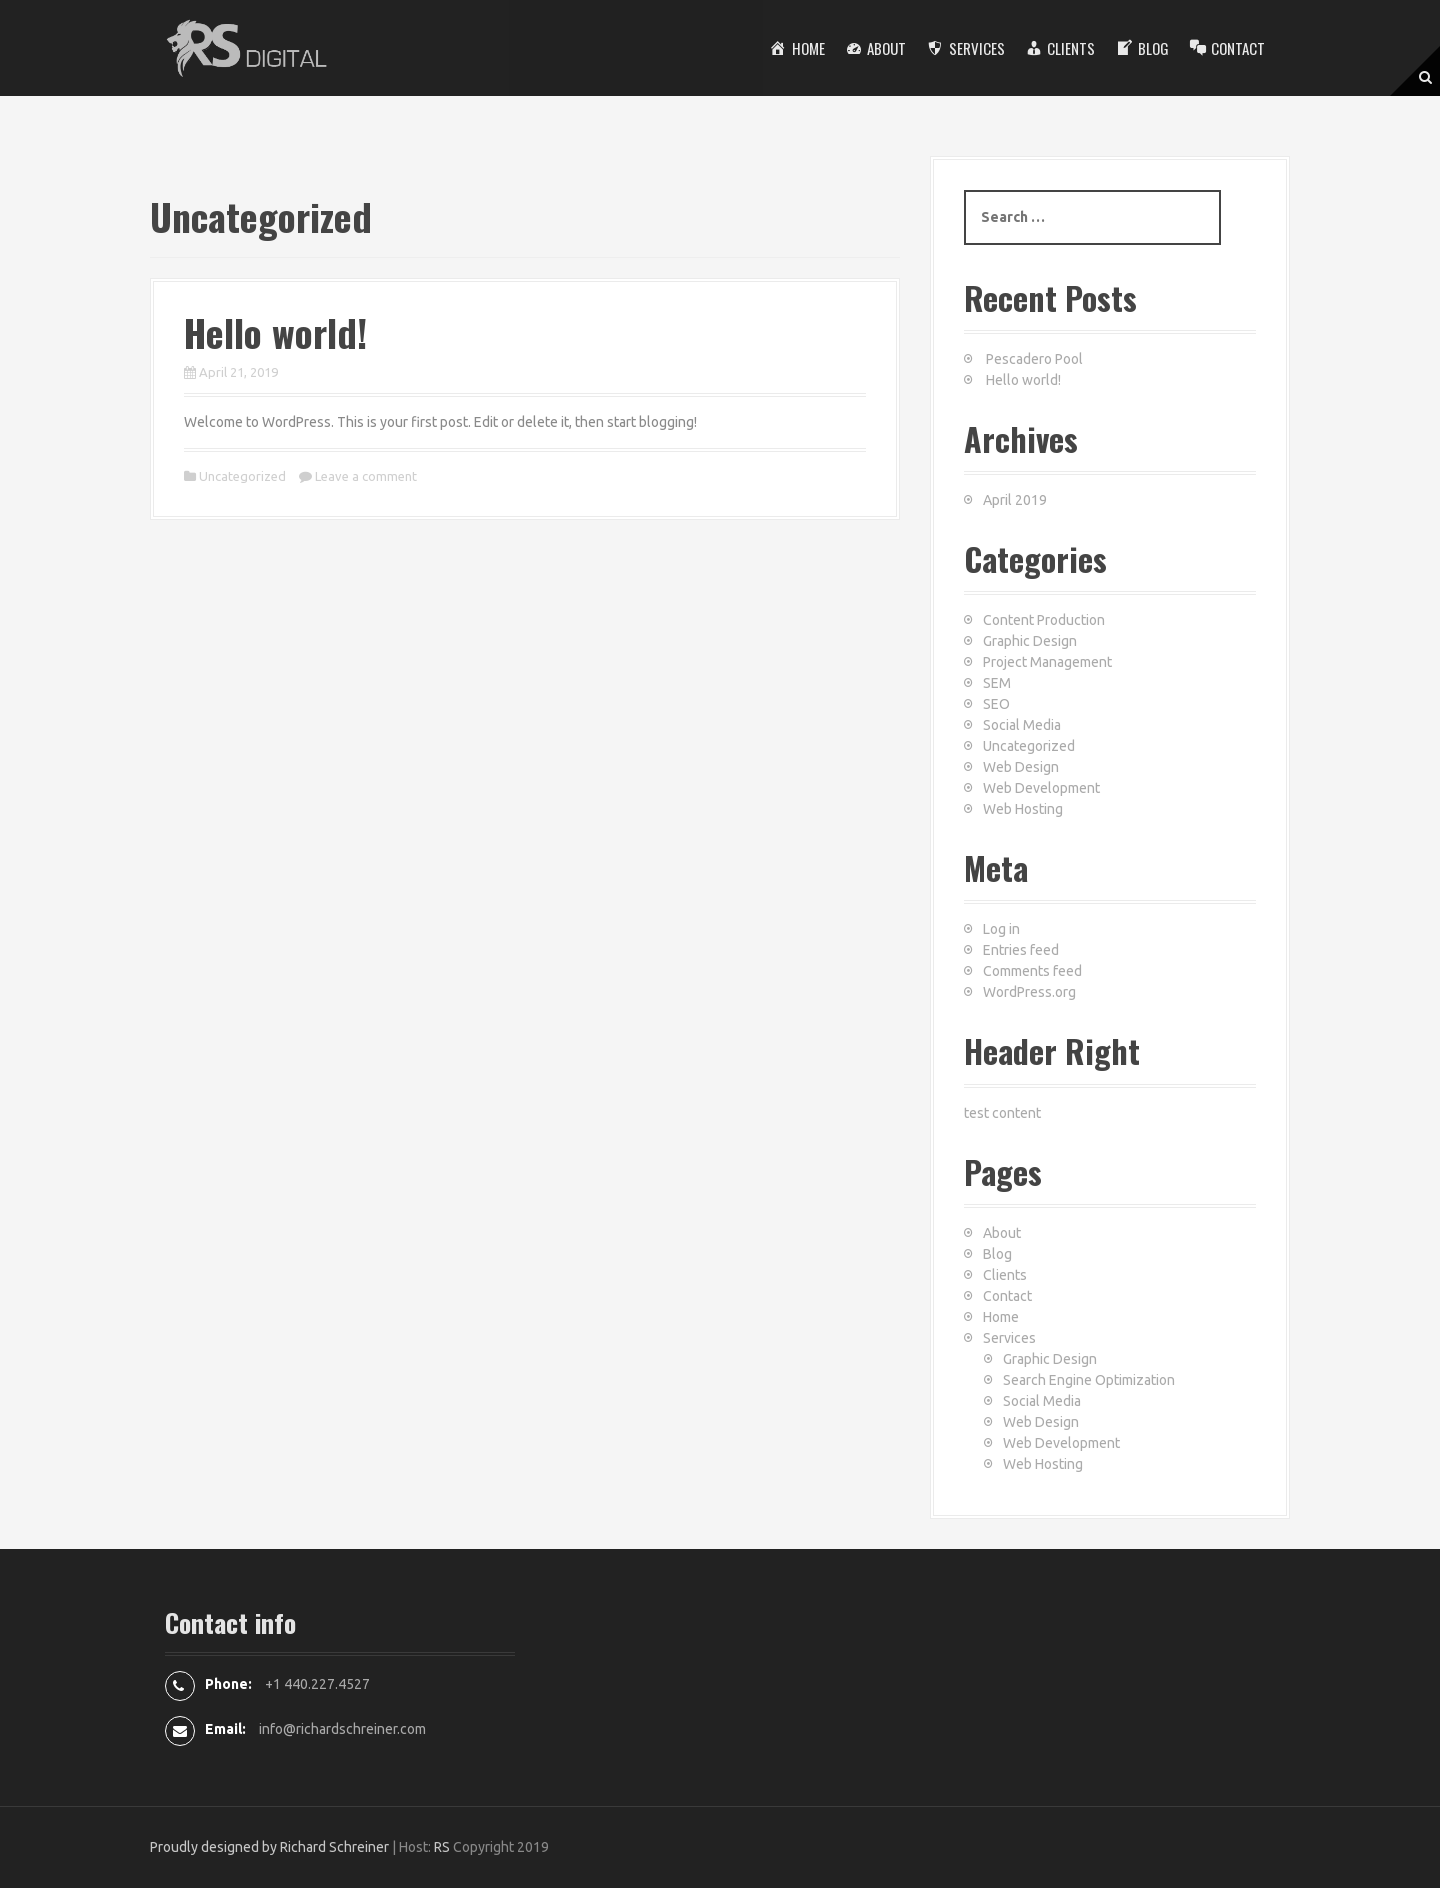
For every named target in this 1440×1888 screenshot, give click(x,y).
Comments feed (1032, 971)
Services (1009, 1338)
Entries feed (1021, 950)
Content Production (1044, 620)
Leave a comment (366, 476)
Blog (997, 1254)
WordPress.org (1029, 992)
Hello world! (275, 332)
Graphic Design (1030, 641)
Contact (1007, 1296)
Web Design (1021, 767)
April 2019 (1015, 500)
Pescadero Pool (1034, 359)
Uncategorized (242, 476)
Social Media (1022, 725)
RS (442, 1847)
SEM (997, 683)
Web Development (1041, 788)
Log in (1001, 929)
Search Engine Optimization (1089, 1380)
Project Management (1047, 662)
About (1002, 1233)
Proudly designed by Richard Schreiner (269, 1847)
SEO (996, 704)
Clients (1005, 1275)
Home (1001, 1317)
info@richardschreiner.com (342, 1729)
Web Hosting (1023, 809)
